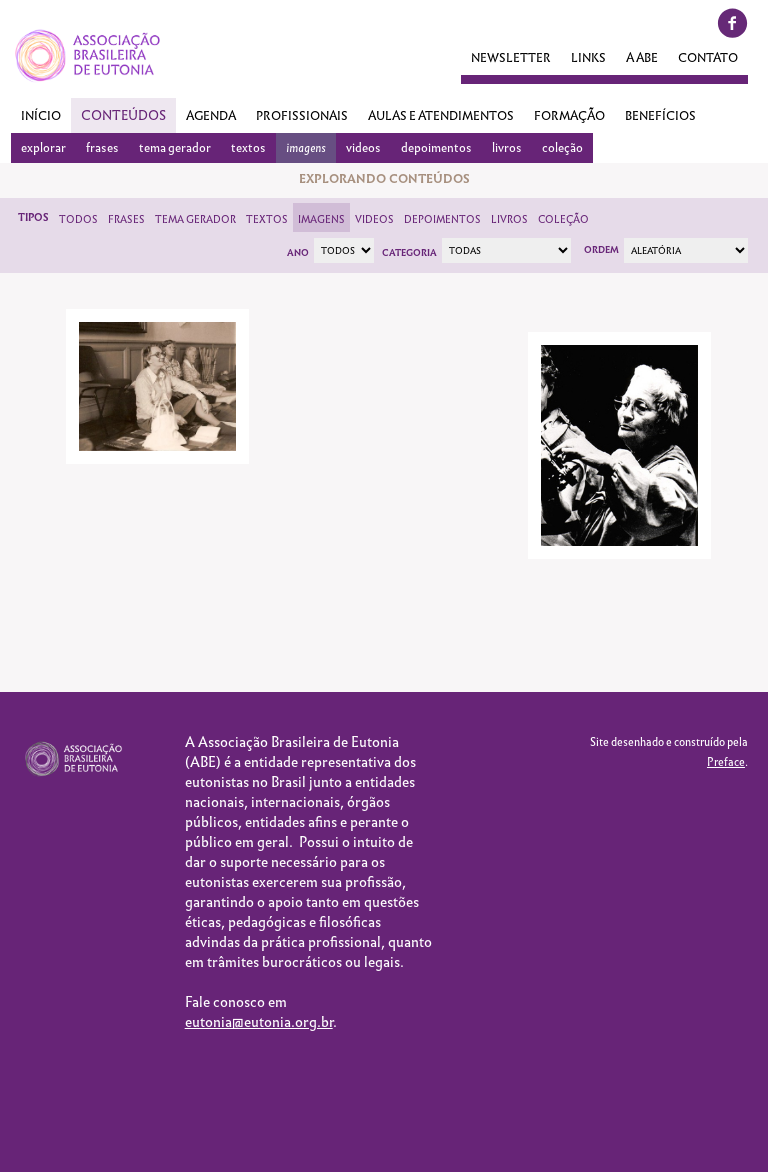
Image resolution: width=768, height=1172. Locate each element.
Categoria (409, 253)
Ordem (601, 250)
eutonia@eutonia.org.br (259, 1022)
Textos (267, 219)
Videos (374, 219)
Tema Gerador (195, 219)
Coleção (563, 219)
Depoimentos (442, 219)
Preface (726, 762)
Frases (126, 219)
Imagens (321, 219)
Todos (78, 219)
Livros (509, 219)
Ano (298, 253)
